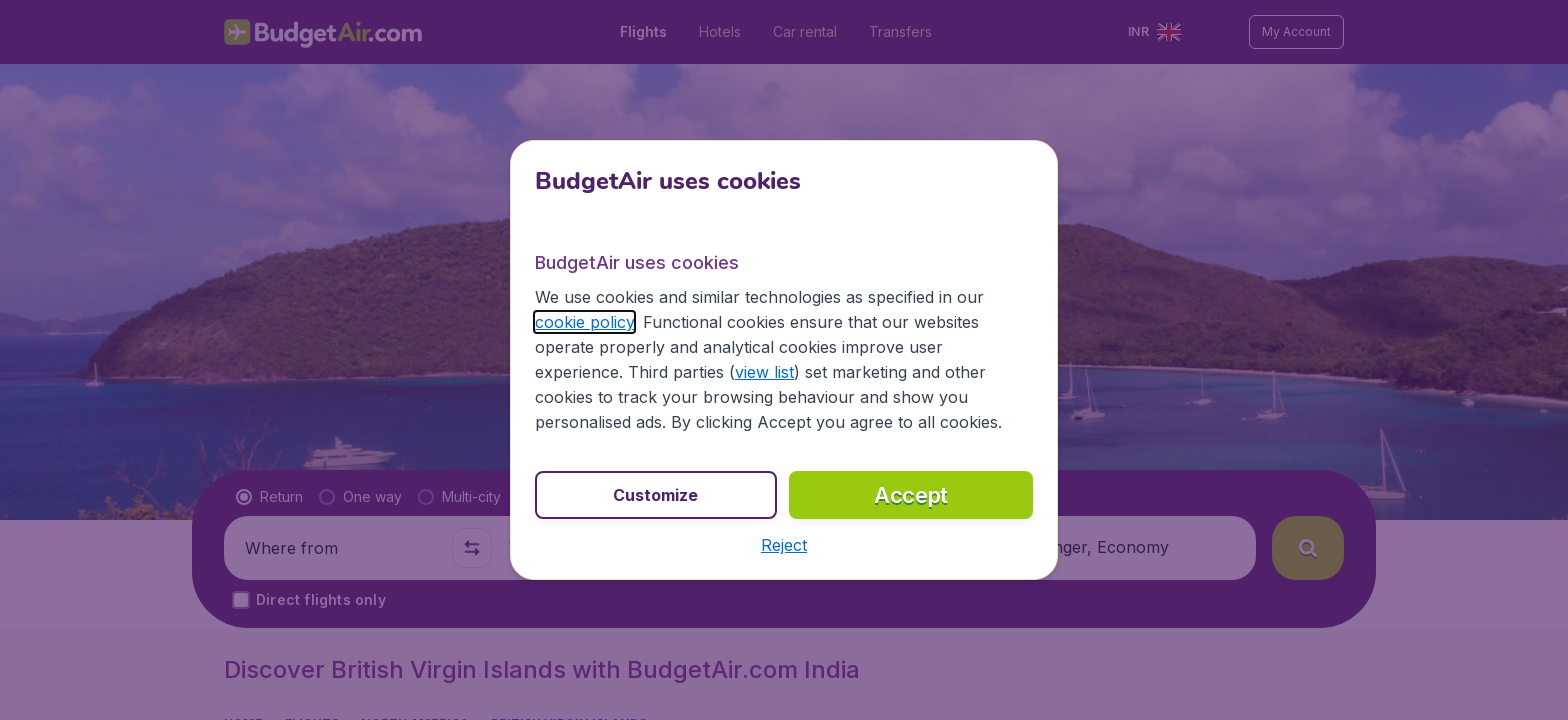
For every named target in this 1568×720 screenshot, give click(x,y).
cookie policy (584, 322)
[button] (784, 545)
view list (764, 372)
